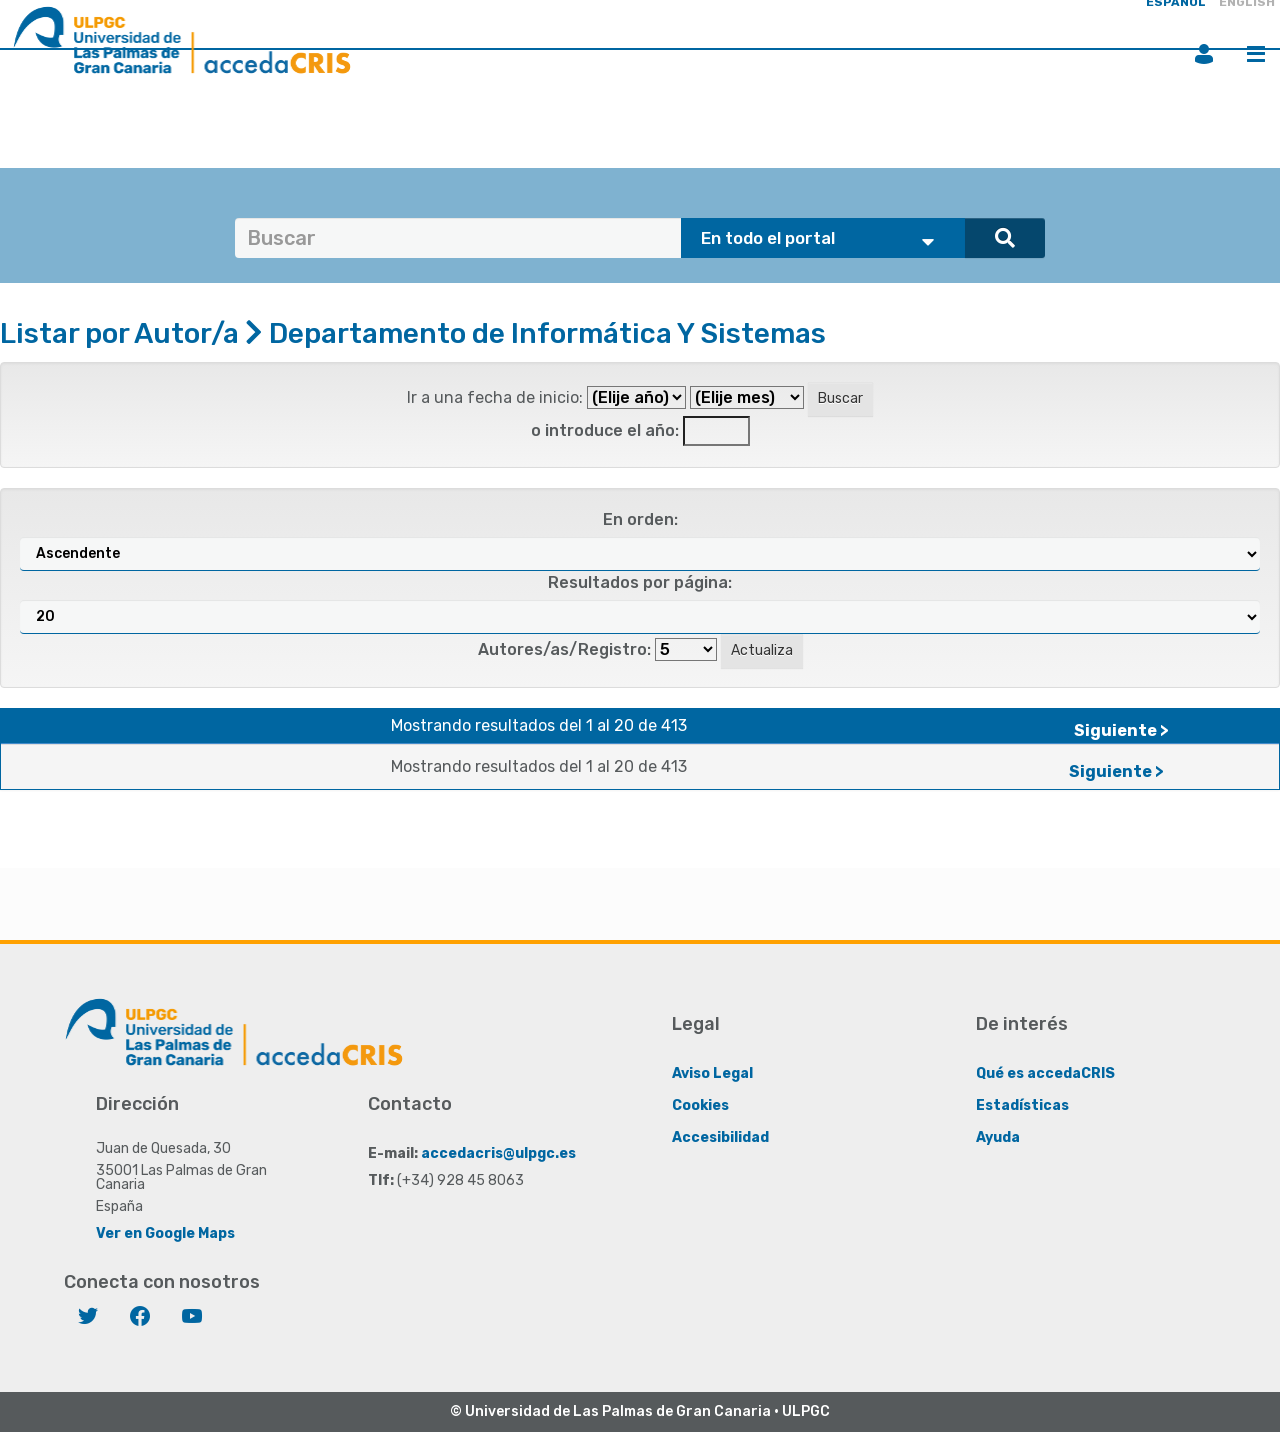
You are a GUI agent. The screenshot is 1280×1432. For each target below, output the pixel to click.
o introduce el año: (605, 430)
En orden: (640, 519)
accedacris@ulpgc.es (498, 1153)
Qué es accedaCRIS (1045, 1073)
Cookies (700, 1105)
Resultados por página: (640, 582)
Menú (1256, 54)
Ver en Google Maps (165, 1233)
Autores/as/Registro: (564, 649)
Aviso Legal (712, 1073)
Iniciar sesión (1204, 54)
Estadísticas (1022, 1105)
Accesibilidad (720, 1137)
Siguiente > (1121, 730)
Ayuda (998, 1137)
